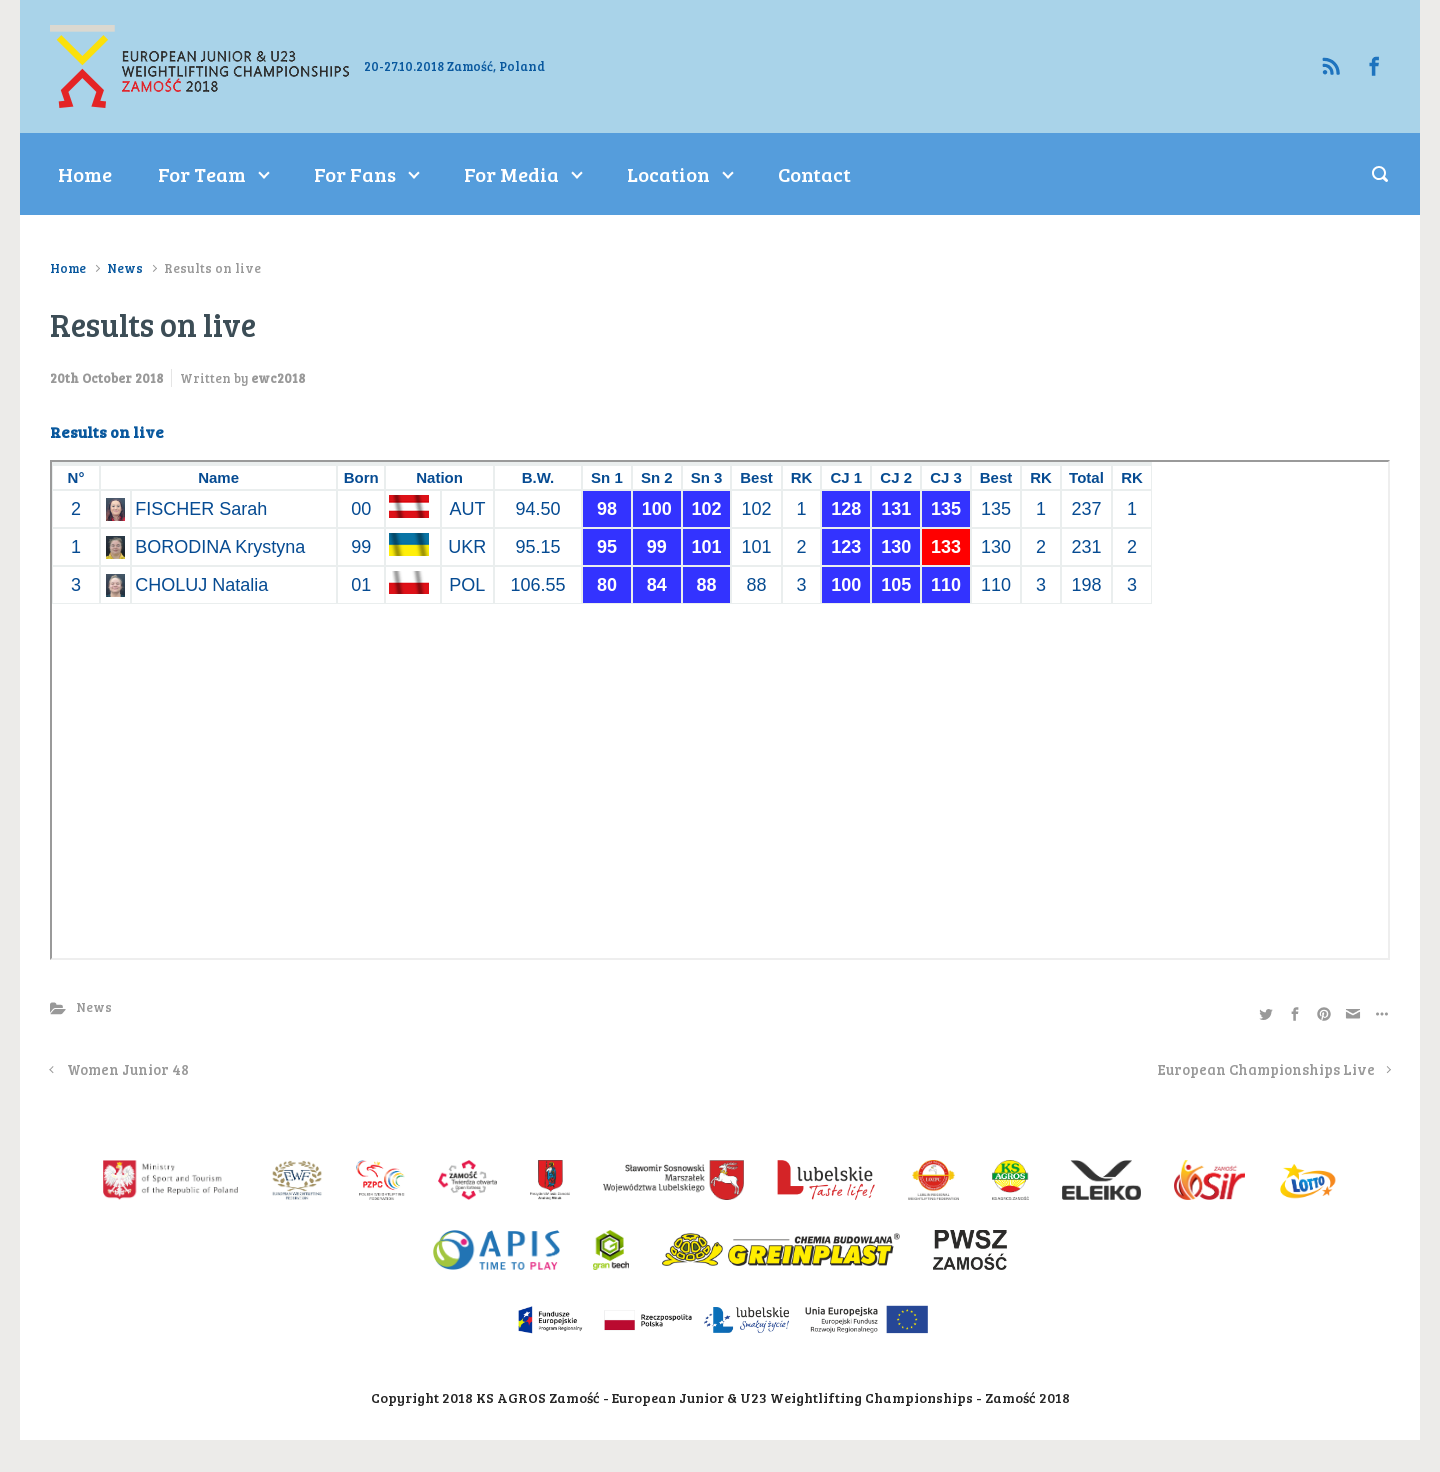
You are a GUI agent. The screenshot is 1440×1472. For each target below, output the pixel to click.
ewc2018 (278, 378)
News (125, 268)
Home (85, 174)
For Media (511, 174)
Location (668, 174)
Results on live (107, 431)
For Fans (355, 174)
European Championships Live (1266, 1069)
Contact (814, 174)
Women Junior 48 (128, 1069)
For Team (202, 174)
